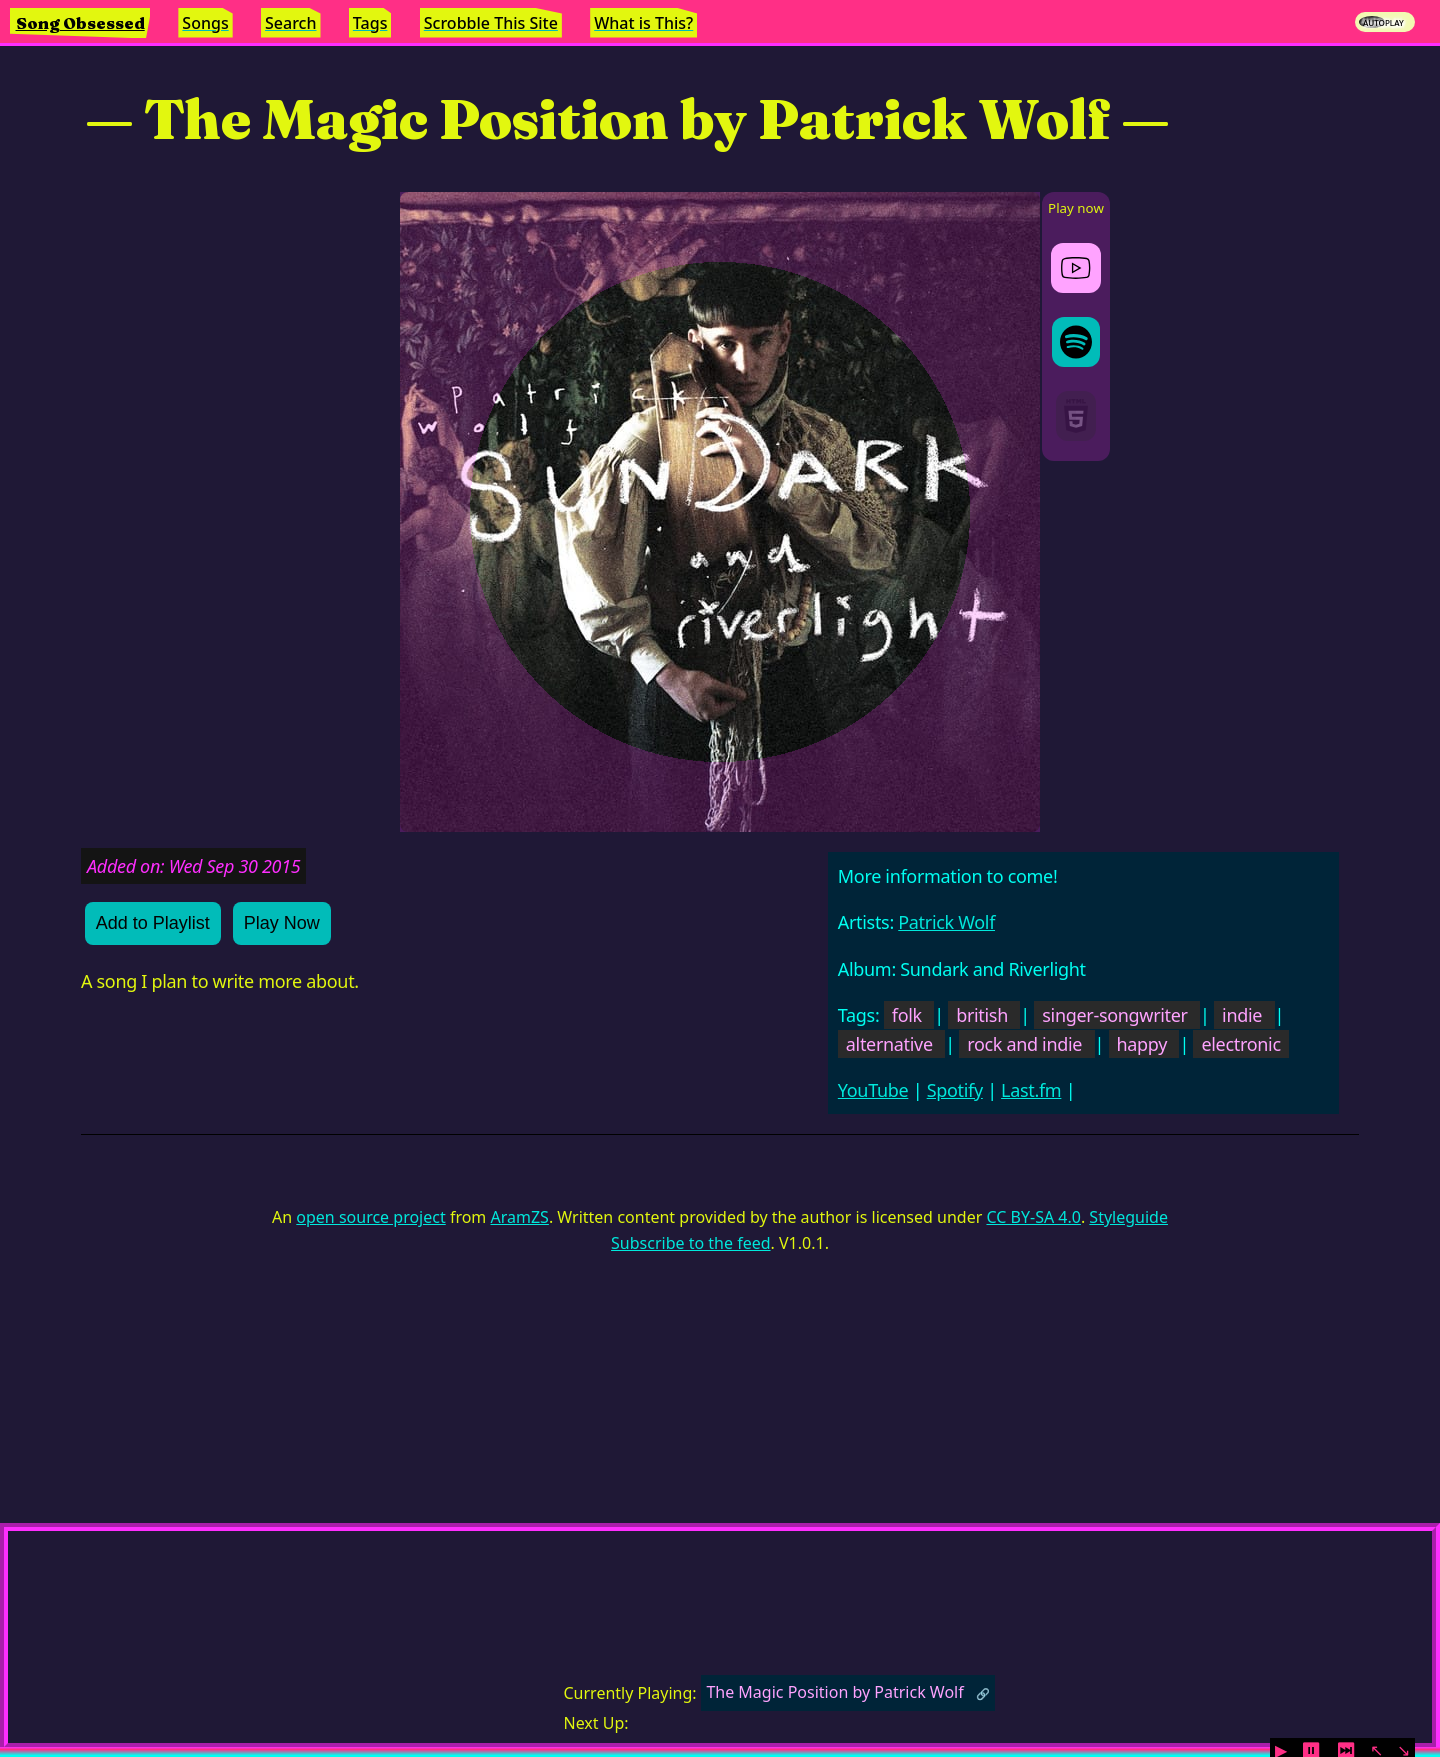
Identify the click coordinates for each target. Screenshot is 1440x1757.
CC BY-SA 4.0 (1033, 1217)
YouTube (873, 1090)
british (982, 1015)
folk (907, 1015)
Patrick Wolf (946, 922)
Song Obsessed (80, 23)
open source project (370, 1217)
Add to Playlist (153, 923)
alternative (889, 1044)
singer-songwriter (1114, 1015)
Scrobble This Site (491, 23)
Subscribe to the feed (690, 1243)
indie (1242, 1015)
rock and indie (1024, 1044)
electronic (1240, 1044)
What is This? (643, 23)
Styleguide (1128, 1217)
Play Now (282, 923)
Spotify (955, 1090)
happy (1142, 1044)
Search (290, 23)
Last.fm (1031, 1090)
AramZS (520, 1217)
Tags (370, 23)
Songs (205, 23)
